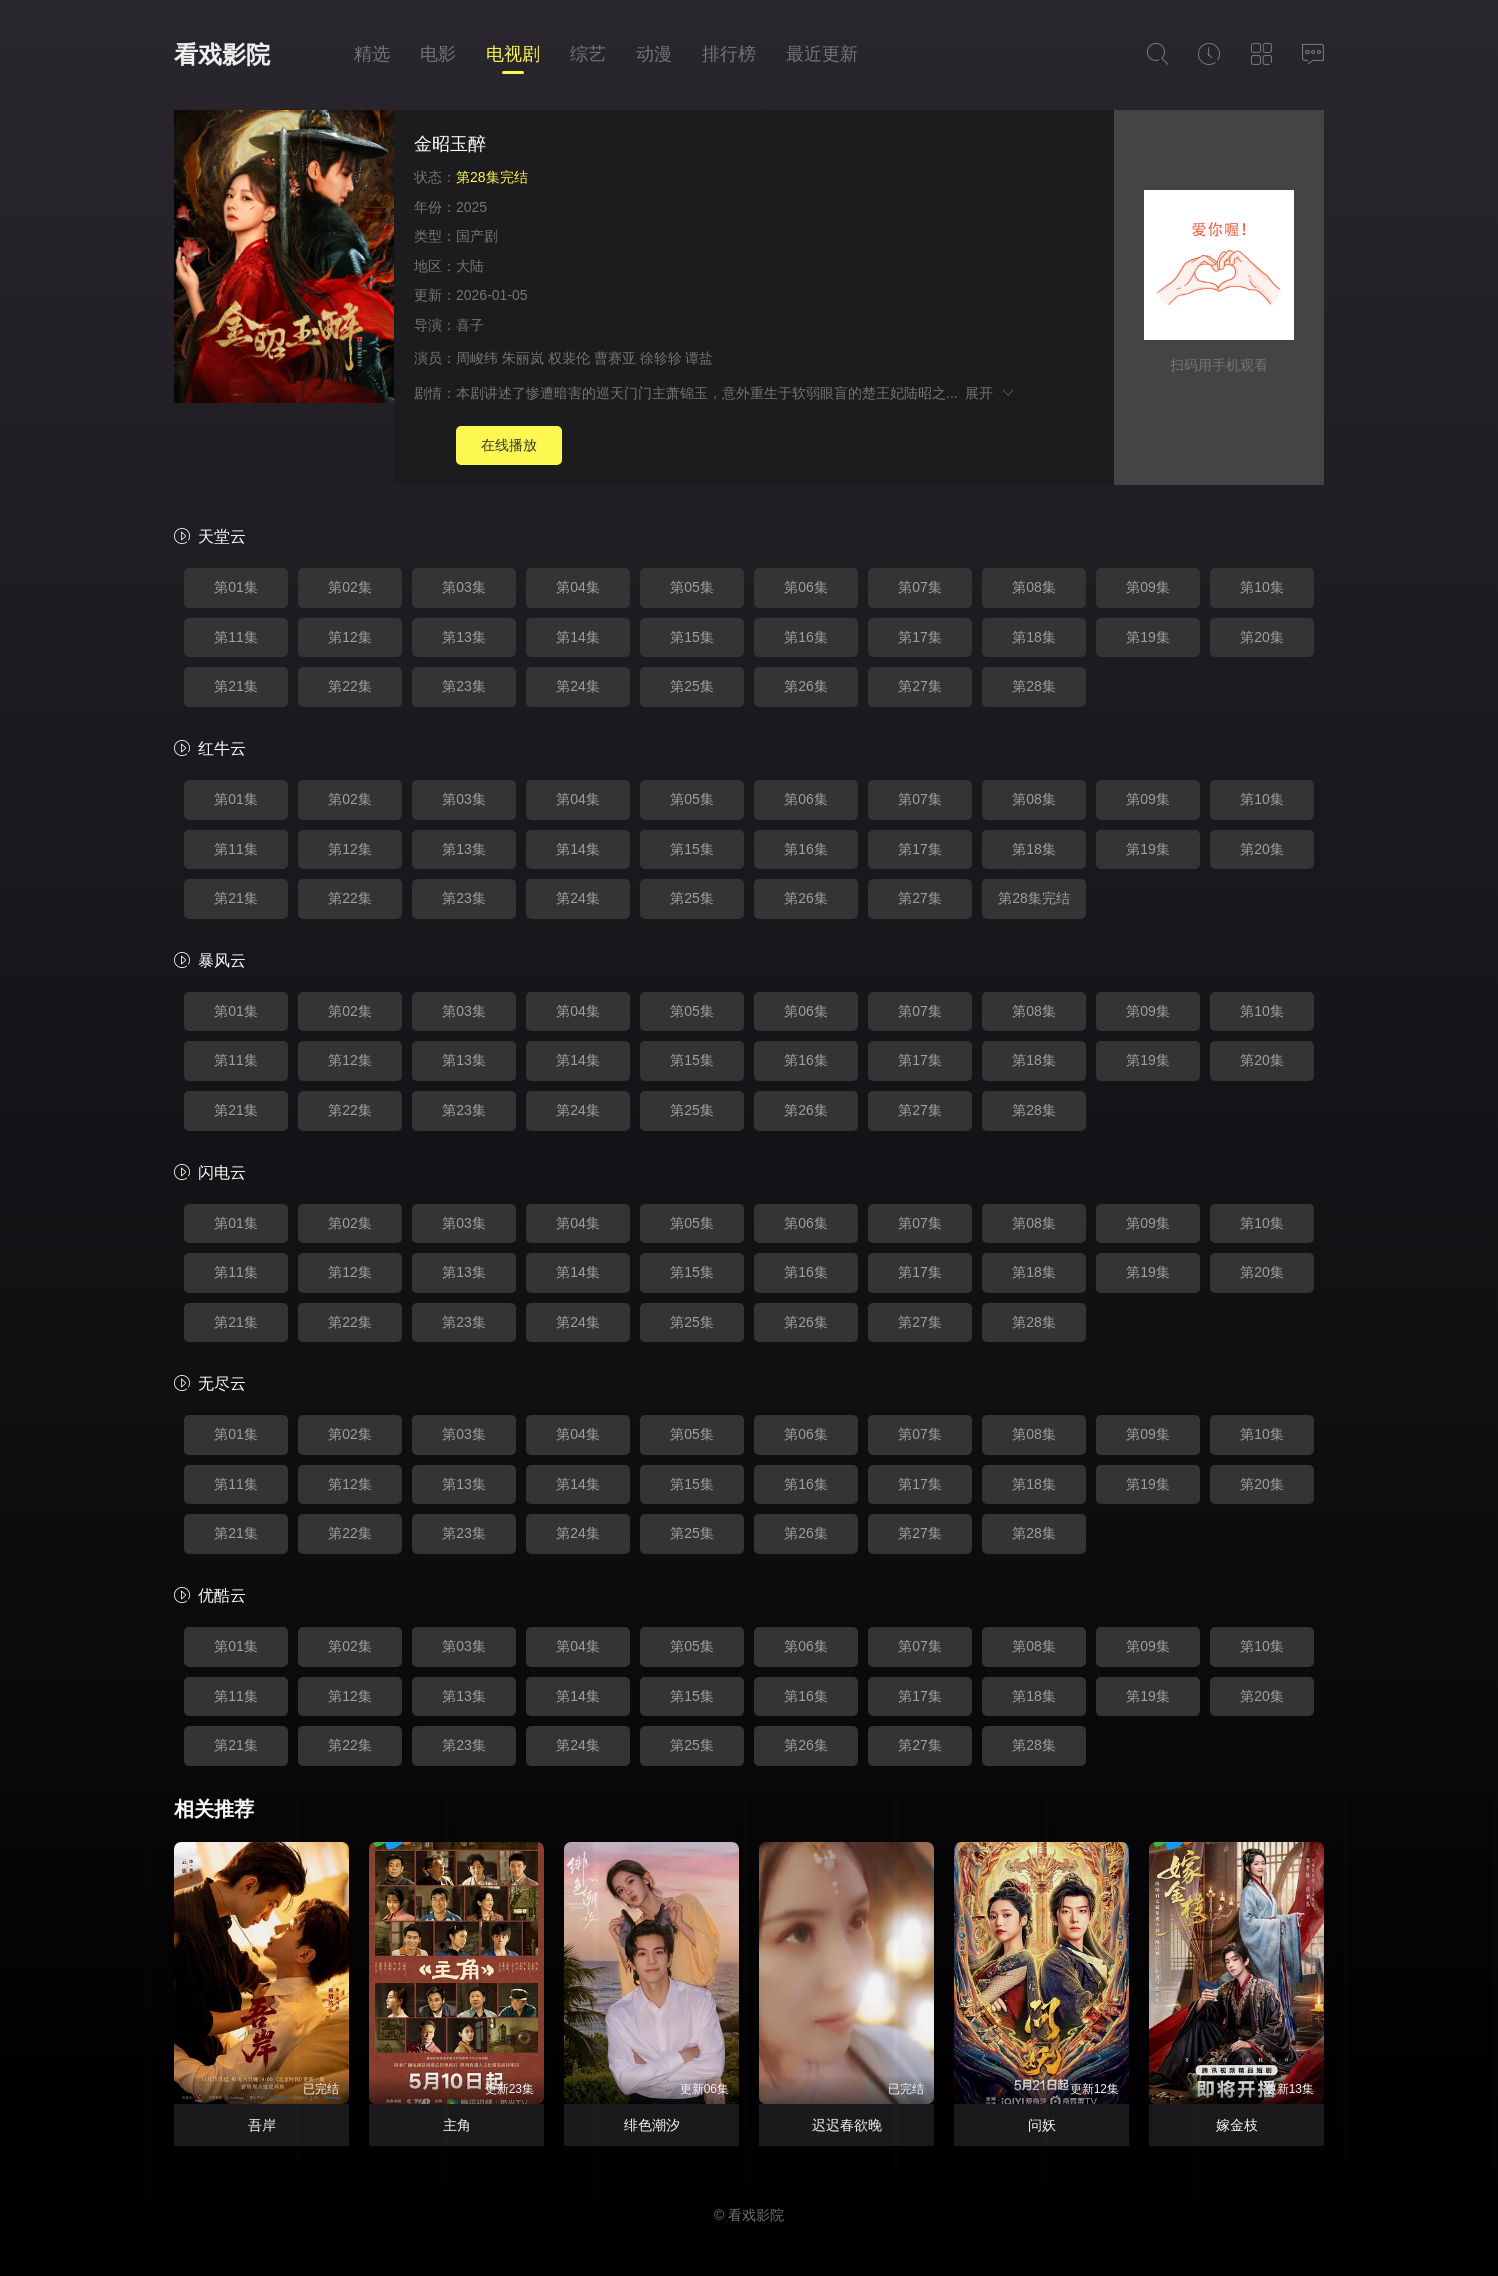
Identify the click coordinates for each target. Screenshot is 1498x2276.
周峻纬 (477, 358)
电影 (438, 54)
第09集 (1148, 587)
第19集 (1148, 637)
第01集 (236, 587)
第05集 (692, 587)
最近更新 (822, 54)
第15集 (692, 637)
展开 (990, 393)
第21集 (236, 686)
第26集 (806, 686)
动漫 (654, 54)
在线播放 (509, 445)
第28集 (1034, 686)
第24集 (578, 686)
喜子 (470, 325)
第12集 (350, 637)
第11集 (236, 637)
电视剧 (513, 54)
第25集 (692, 686)
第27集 (920, 686)
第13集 (464, 637)
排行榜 (729, 54)
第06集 (806, 587)
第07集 (920, 587)
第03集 (464, 587)
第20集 (1262, 637)
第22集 (350, 686)
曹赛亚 (615, 358)
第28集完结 (1034, 898)
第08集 (1034, 587)
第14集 (578, 637)
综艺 (588, 54)
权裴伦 (569, 358)
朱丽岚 (523, 358)
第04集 (578, 587)
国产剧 (477, 236)
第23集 (464, 686)
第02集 (350, 587)
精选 (372, 54)
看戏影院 (222, 54)
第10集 (1262, 587)
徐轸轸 (661, 358)
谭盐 (699, 358)
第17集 (920, 637)
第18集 (1034, 637)
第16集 (806, 637)
